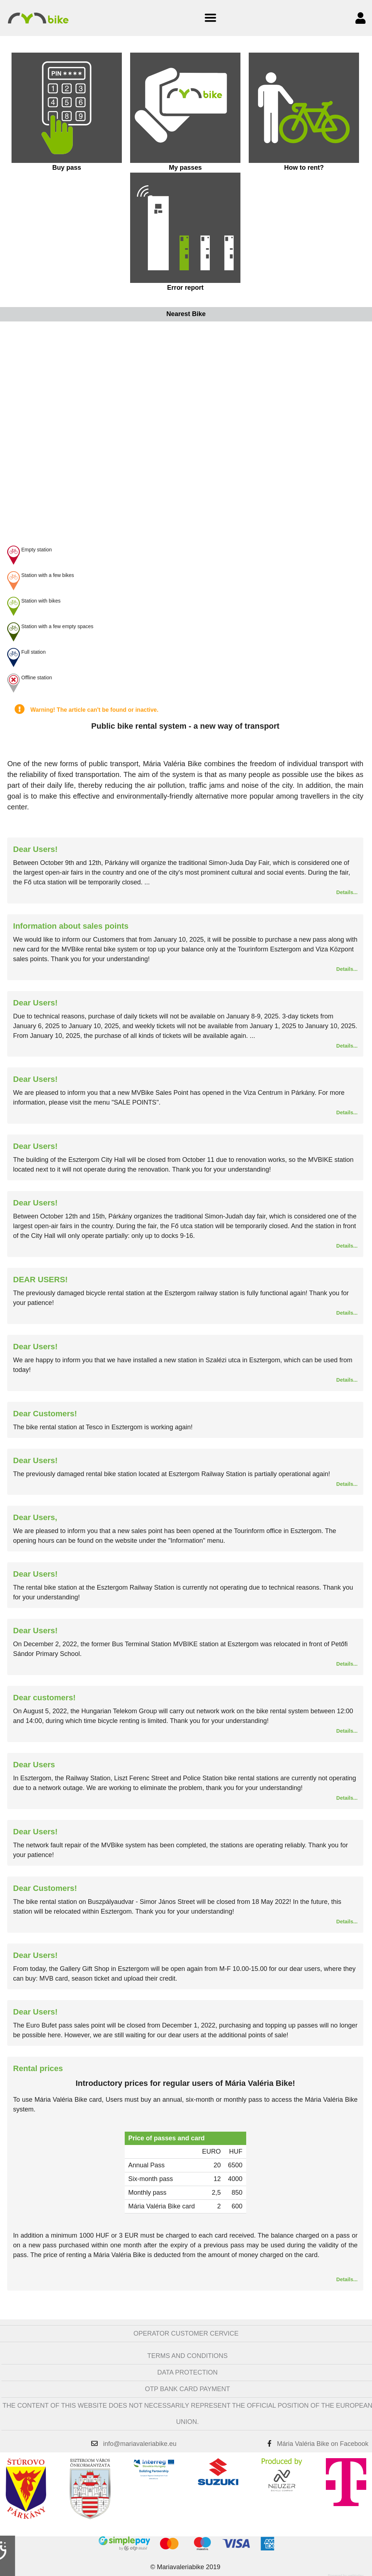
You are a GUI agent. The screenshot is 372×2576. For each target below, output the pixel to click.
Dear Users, (35, 1517)
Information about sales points (70, 926)
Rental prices (38, 2068)
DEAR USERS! (40, 1279)
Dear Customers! (45, 1413)
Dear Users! (35, 849)
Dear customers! (44, 1697)
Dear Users (34, 1764)
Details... (347, 892)
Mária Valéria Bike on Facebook (322, 2443)
